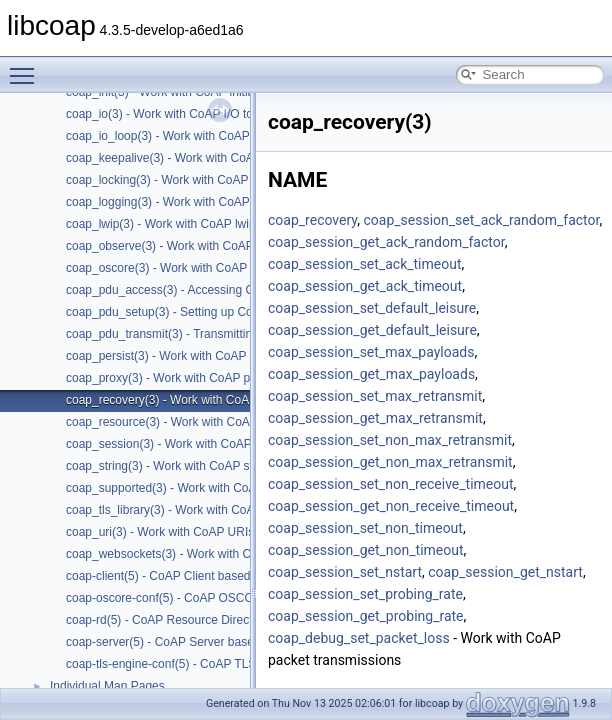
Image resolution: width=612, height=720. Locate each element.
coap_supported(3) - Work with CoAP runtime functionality (220, 488)
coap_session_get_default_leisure (372, 330)
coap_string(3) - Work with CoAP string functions (195, 466)
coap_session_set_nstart (345, 572)
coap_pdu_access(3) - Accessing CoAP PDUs (188, 290)
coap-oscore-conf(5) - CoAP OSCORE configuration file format (232, 598)
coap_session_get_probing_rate (366, 616)
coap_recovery (312, 220)
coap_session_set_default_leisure (372, 308)
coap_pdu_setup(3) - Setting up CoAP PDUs (184, 312)
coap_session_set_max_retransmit (375, 396)
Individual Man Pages (107, 686)
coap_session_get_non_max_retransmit (390, 462)
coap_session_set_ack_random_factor (481, 220)
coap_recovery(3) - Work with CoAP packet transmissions (219, 400)
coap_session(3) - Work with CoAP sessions (184, 444)
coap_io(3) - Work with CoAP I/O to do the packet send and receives (247, 114)
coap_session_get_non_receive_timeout (391, 506)
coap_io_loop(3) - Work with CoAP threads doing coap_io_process (243, 136)
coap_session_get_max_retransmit (375, 418)
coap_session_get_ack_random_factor (386, 242)
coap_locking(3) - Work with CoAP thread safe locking (209, 180)
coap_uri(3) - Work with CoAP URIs (160, 532)
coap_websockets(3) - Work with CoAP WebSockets (205, 554)
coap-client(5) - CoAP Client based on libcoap (187, 576)
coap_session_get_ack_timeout (365, 286)
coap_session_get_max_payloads (371, 374)
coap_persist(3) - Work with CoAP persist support (197, 356)
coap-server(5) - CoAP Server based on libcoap (192, 642)
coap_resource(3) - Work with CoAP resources (190, 422)
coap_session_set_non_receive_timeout (391, 484)
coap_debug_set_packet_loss (359, 638)
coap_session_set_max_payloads (371, 352)
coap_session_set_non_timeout (365, 528)
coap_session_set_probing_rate (365, 594)
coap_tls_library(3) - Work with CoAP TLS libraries (199, 510)
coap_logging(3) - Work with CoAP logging (179, 202)
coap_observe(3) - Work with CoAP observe (183, 246)
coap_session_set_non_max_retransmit (390, 440)
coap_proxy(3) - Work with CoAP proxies (174, 378)
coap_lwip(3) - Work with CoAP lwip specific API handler (215, 224)
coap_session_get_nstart (505, 572)
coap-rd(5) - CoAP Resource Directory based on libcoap (214, 620)
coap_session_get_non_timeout (366, 550)
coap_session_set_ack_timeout (365, 264)
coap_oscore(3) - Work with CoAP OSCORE (184, 268)
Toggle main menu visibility (27, 67)
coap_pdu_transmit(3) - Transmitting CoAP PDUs (197, 334)
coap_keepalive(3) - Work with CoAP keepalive (191, 158)
